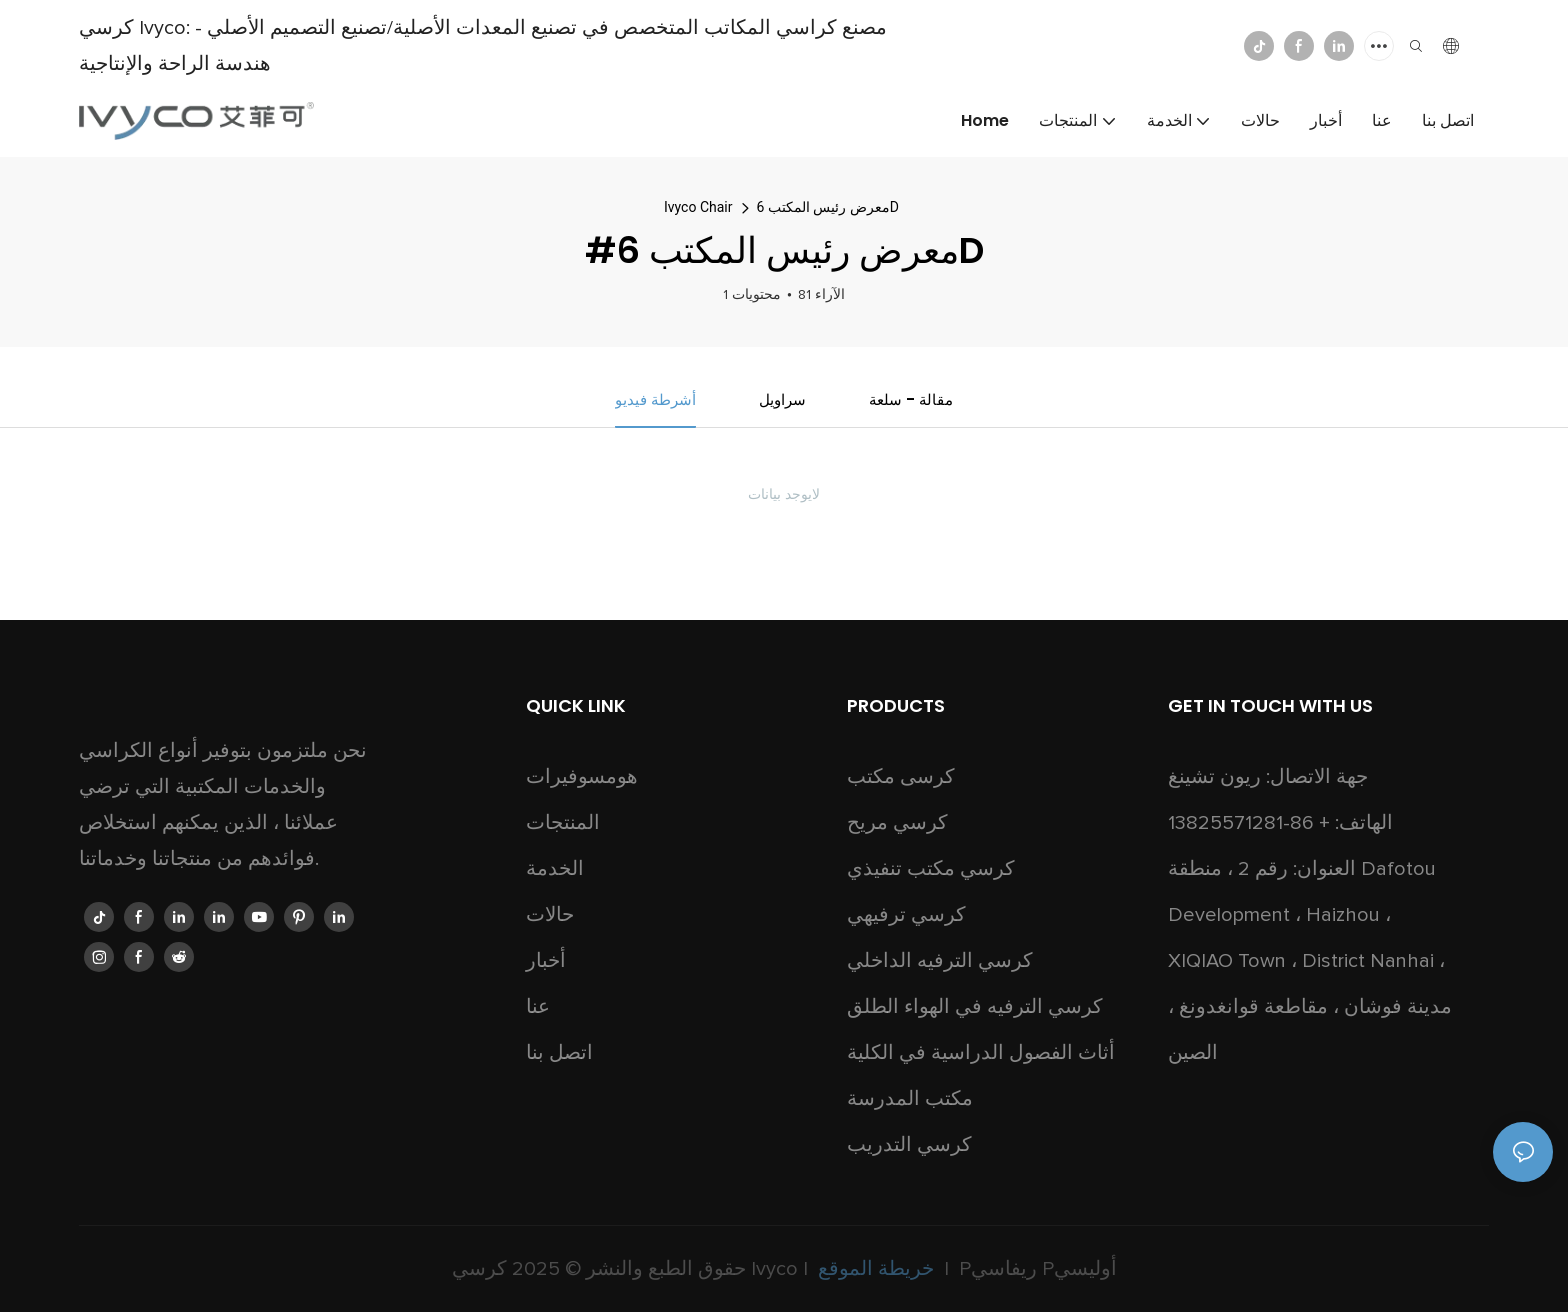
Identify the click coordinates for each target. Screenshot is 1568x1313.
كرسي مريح (897, 824)
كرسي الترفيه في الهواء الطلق (975, 1008)
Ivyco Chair (698, 207)
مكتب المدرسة (910, 1100)
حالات (550, 916)
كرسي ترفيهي (906, 916)
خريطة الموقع (876, 1270)
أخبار (546, 962)
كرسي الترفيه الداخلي (940, 962)
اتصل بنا (559, 1054)
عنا (538, 1008)
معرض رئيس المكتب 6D (828, 207)
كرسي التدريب (909, 1146)
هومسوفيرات (582, 778)
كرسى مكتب (901, 778)
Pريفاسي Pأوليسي (1035, 1270)
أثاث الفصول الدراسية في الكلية (981, 1054)
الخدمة (555, 870)
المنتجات (563, 824)
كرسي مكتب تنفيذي (931, 870)
